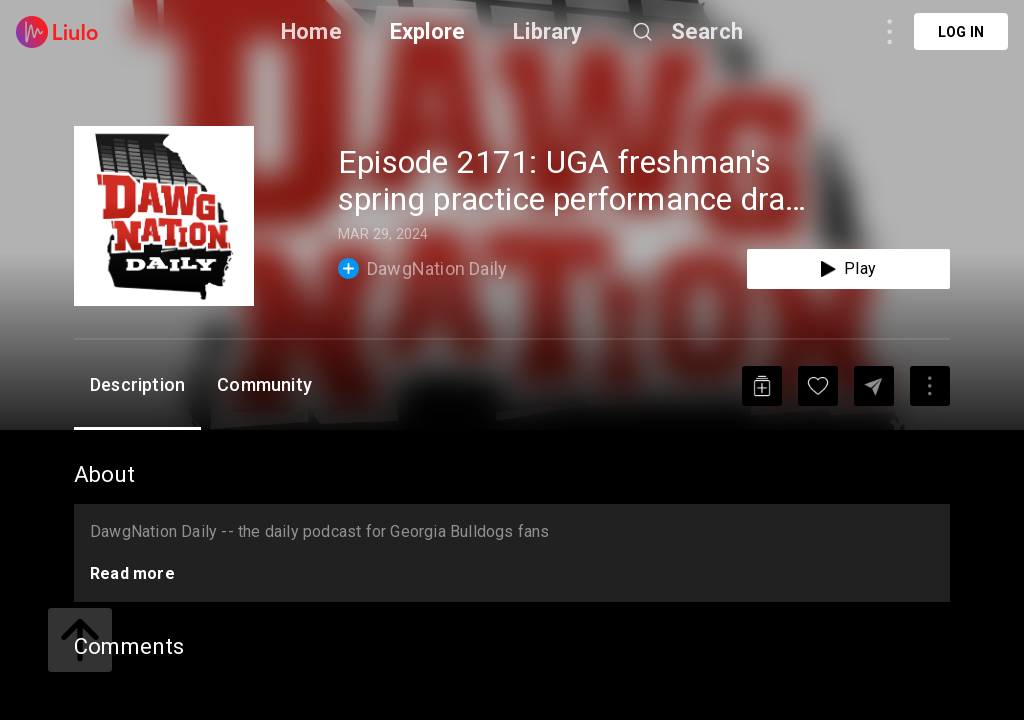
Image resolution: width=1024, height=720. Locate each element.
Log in (961, 32)
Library (547, 31)
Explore (427, 31)
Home (311, 31)
